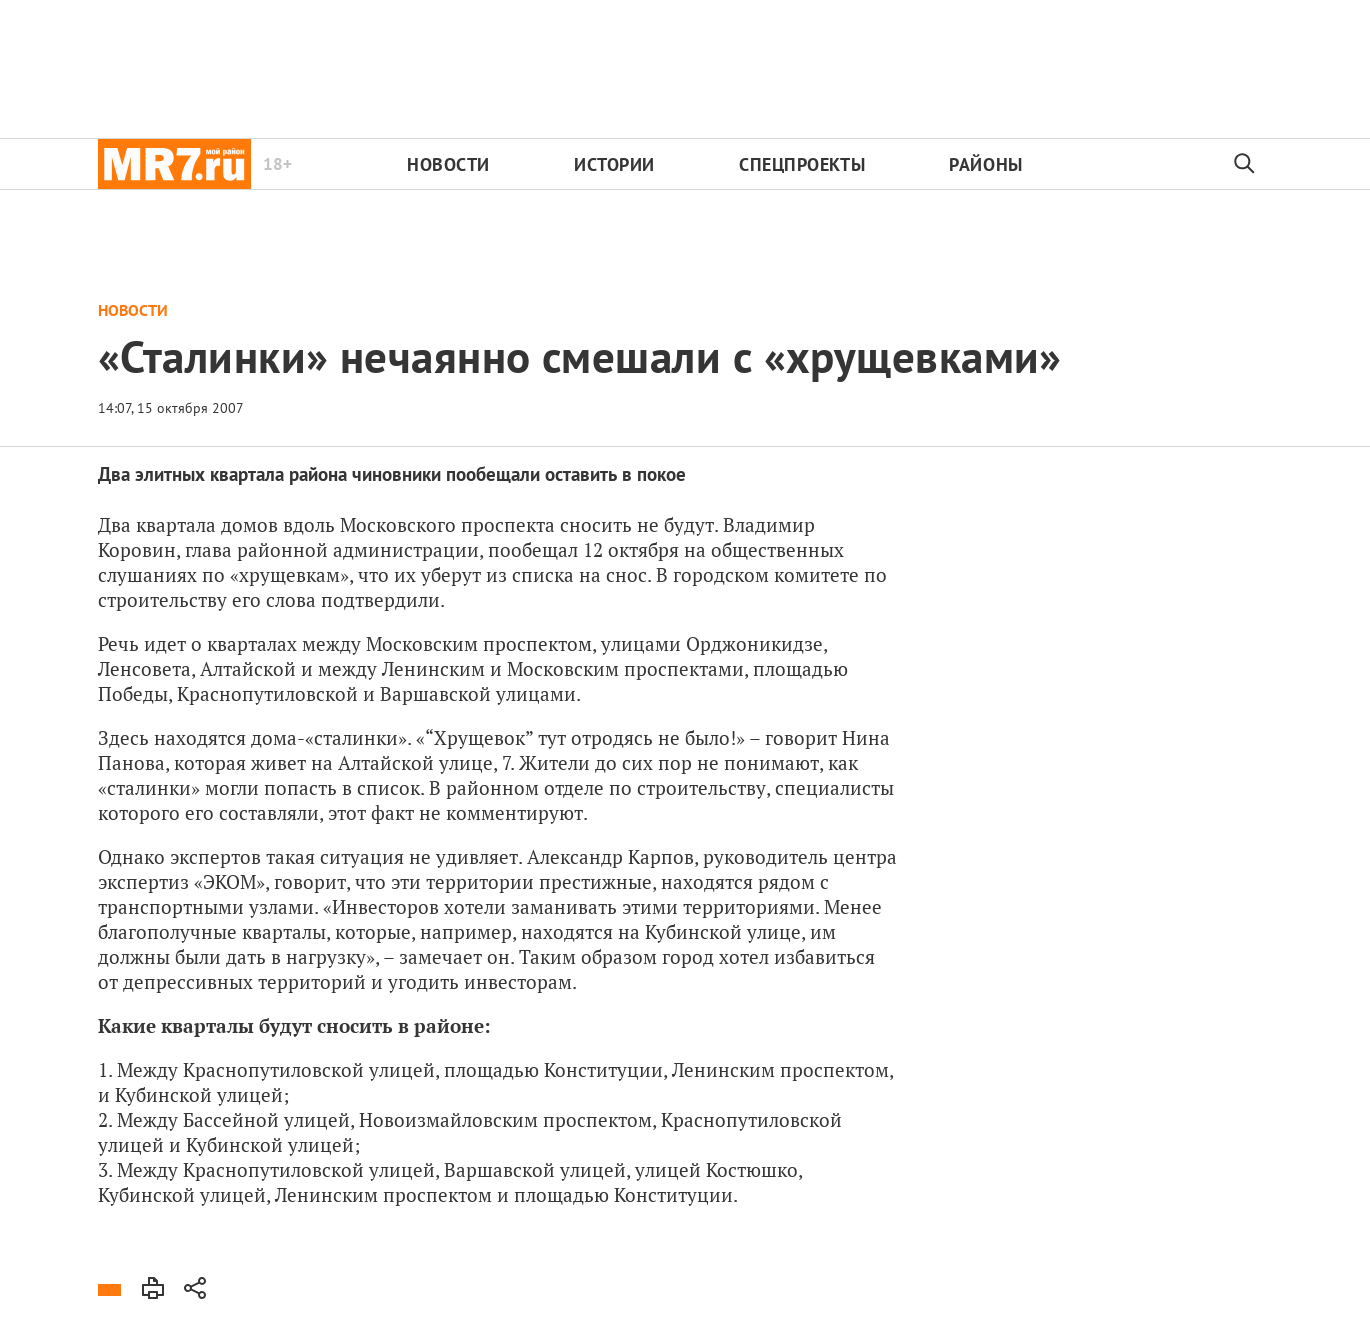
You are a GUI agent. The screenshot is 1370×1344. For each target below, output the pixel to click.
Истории (614, 164)
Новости (448, 164)
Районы (985, 164)
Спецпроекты (802, 164)
